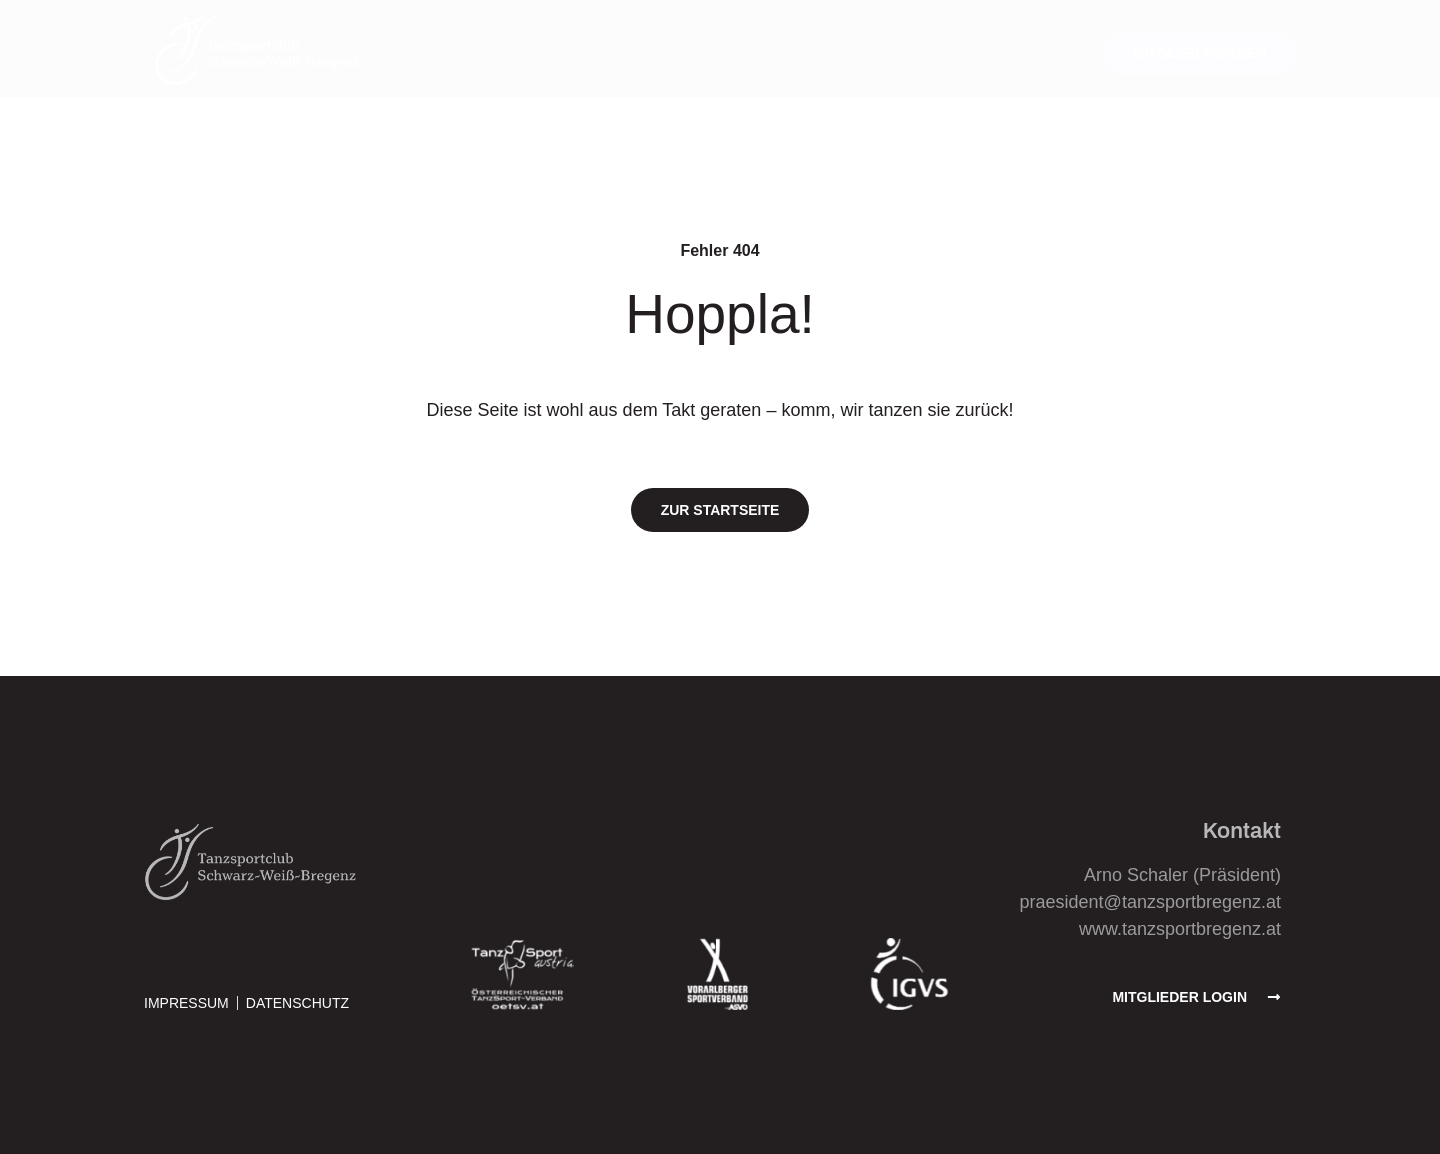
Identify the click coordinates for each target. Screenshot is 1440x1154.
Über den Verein (826, 53)
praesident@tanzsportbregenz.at (1150, 902)
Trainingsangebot (655, 53)
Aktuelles (507, 53)
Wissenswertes (988, 53)
